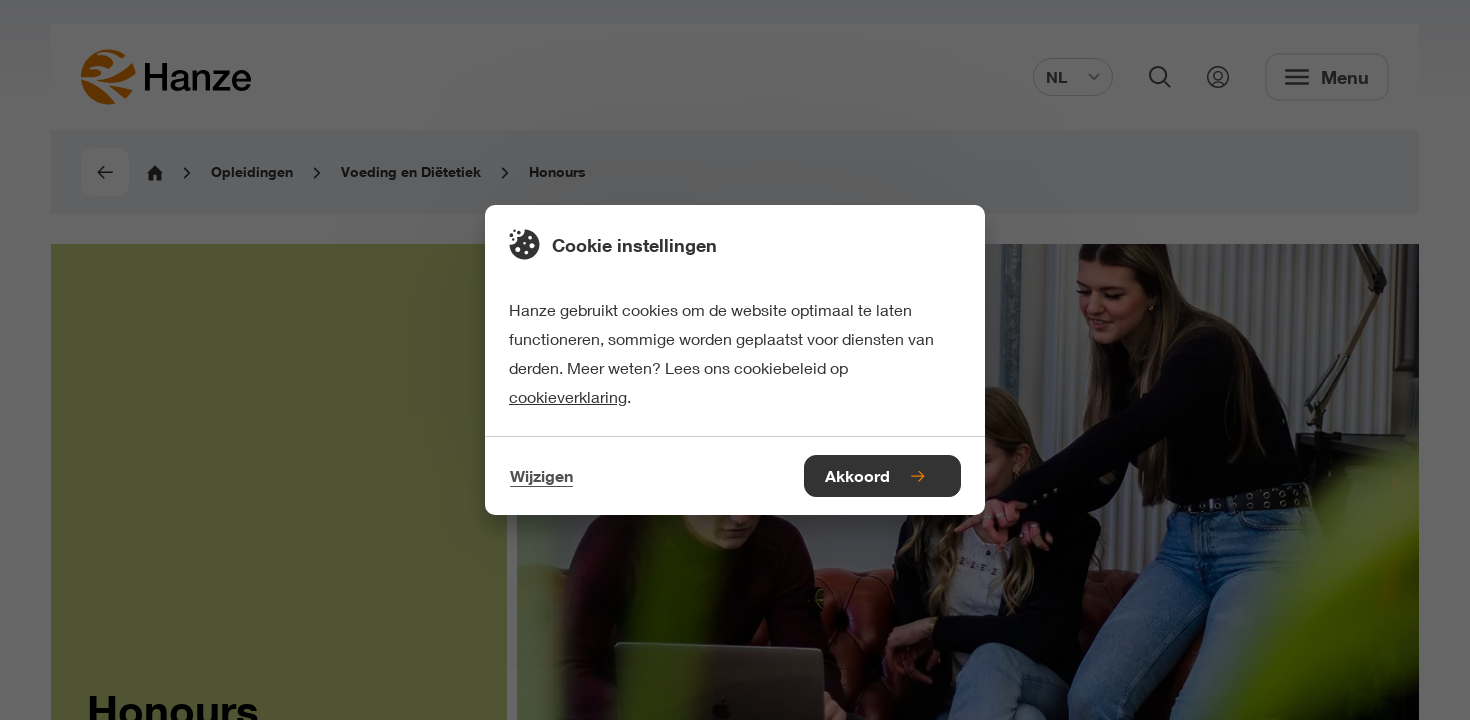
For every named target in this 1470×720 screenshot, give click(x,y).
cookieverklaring (568, 396)
